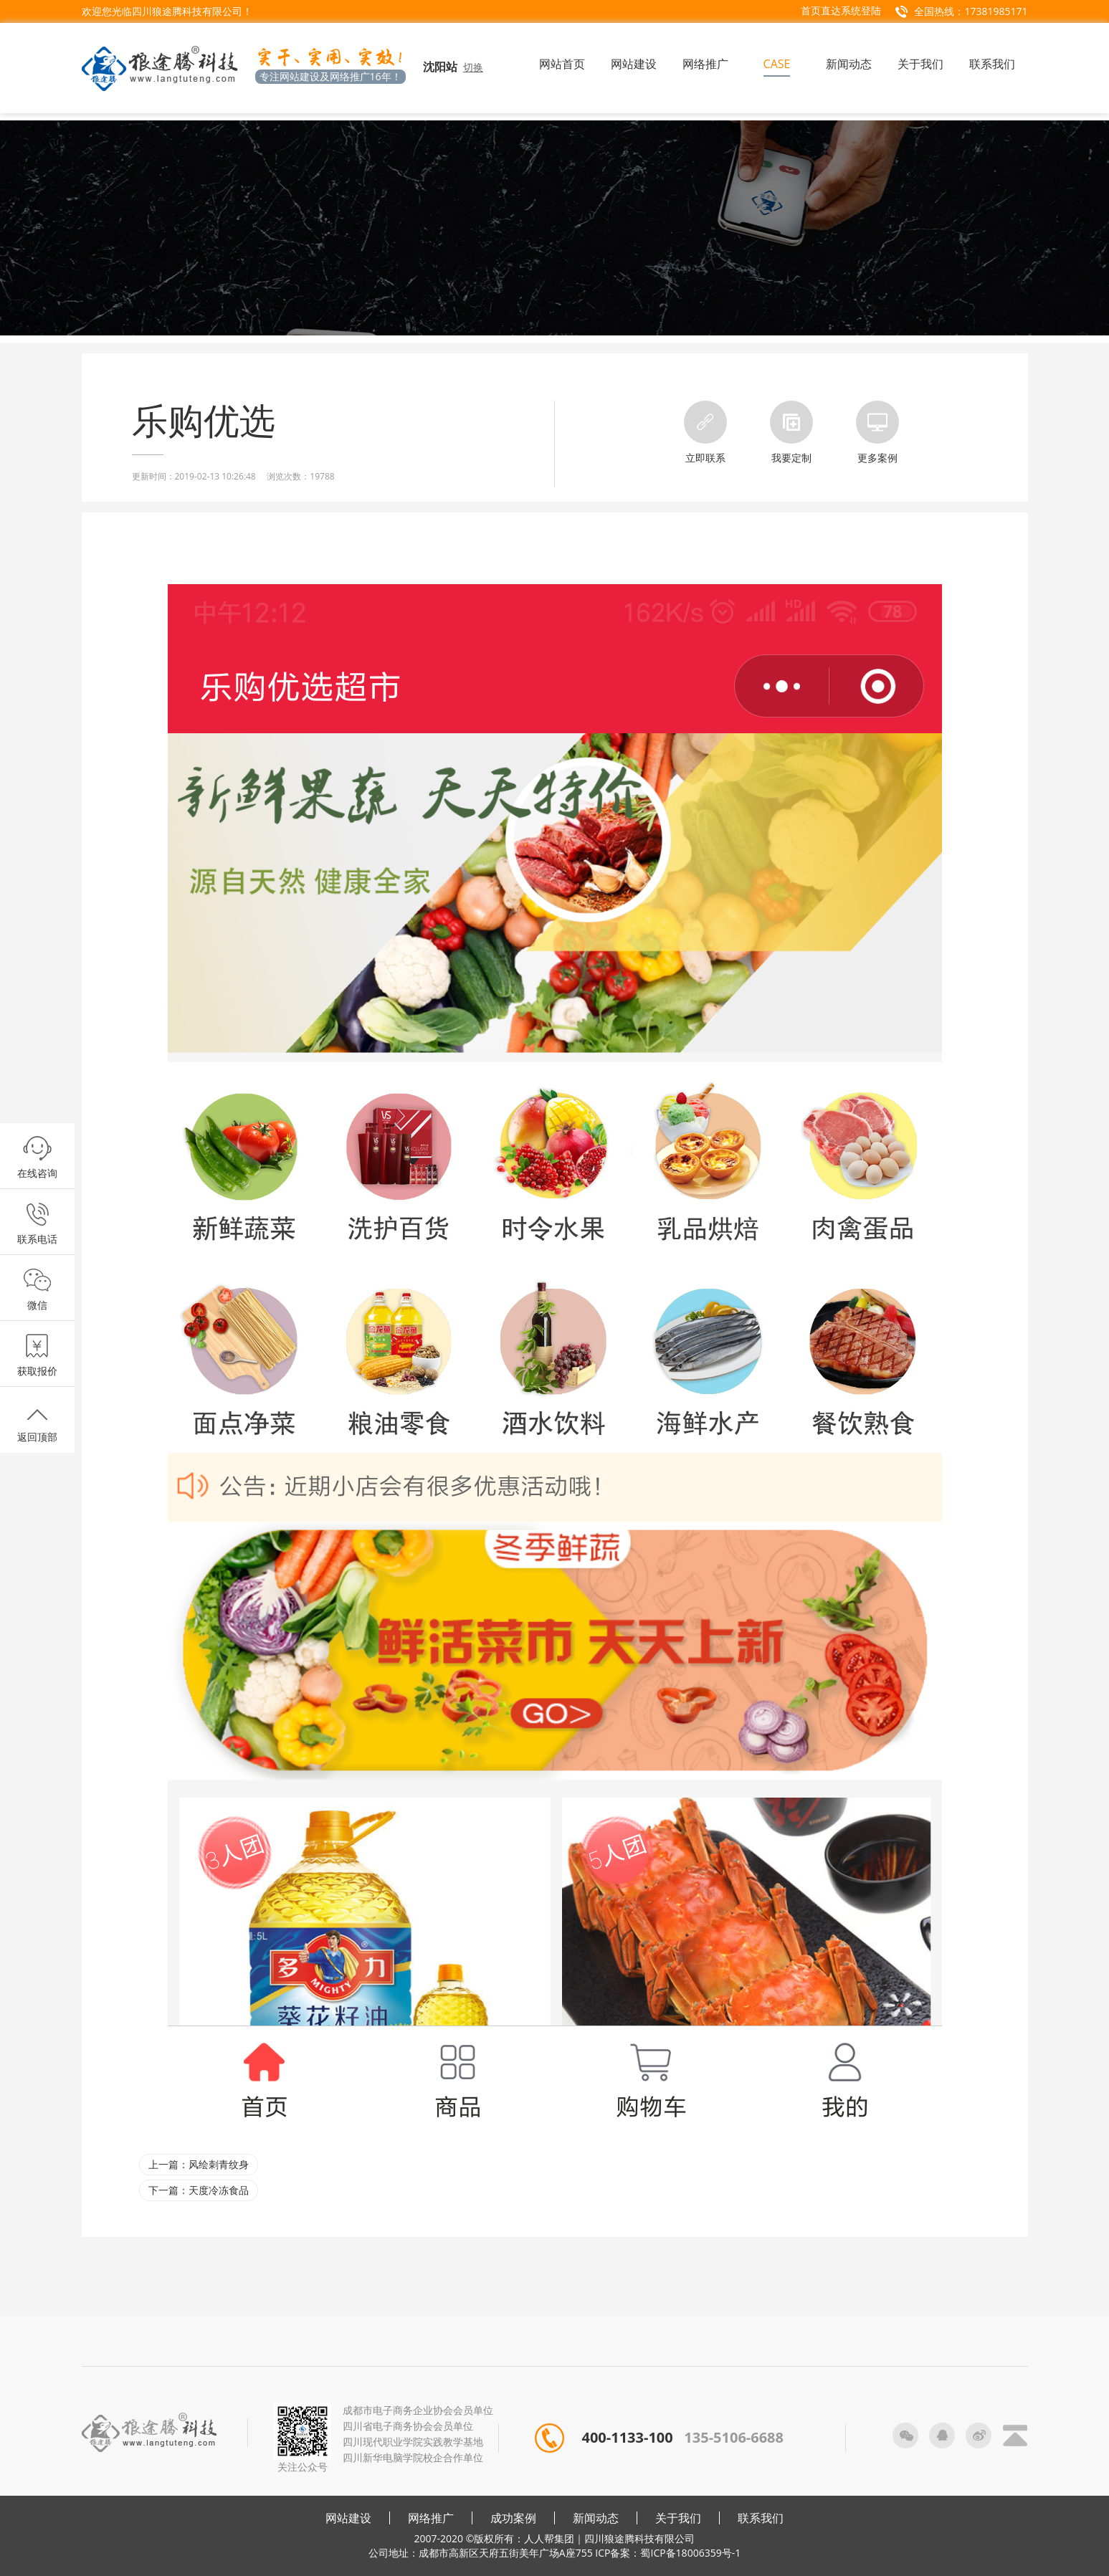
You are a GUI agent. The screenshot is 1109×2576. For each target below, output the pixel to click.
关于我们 (678, 2518)
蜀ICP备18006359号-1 (690, 2553)
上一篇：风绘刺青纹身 (198, 2164)
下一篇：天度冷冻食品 (198, 2190)
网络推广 (431, 2518)
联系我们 (761, 2518)
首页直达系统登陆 (841, 10)
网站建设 (348, 2518)
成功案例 (513, 2518)
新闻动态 (596, 2518)
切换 (473, 67)
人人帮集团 (549, 2538)
